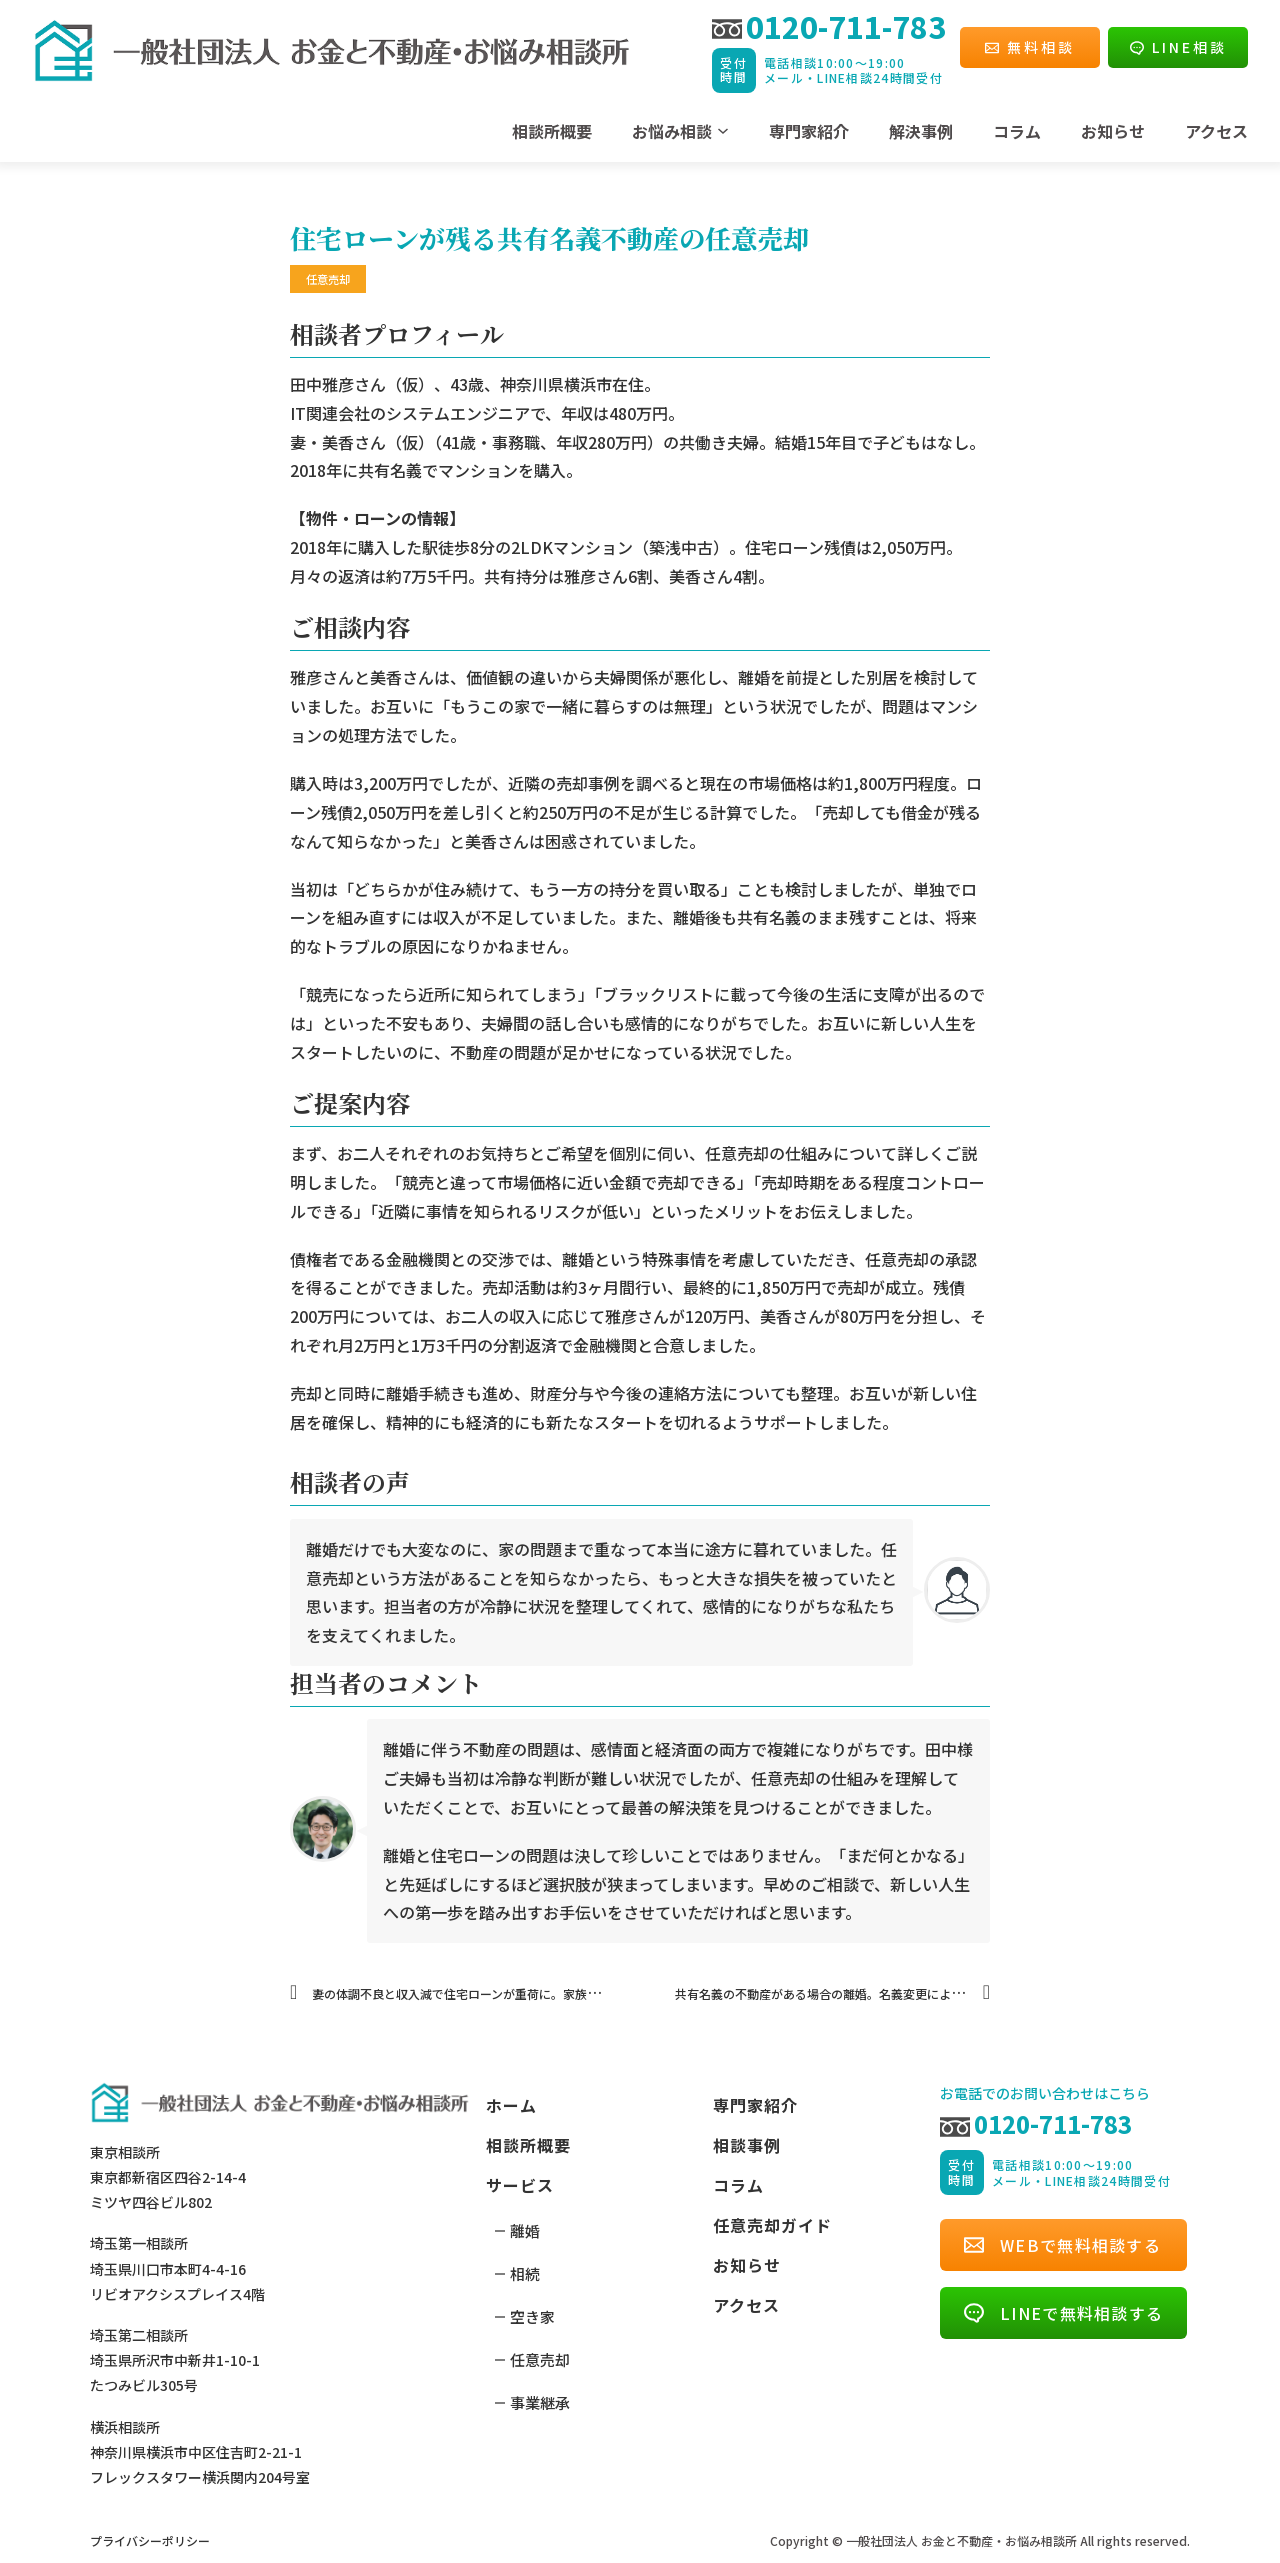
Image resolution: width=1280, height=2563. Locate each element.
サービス (520, 2185)
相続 (525, 2273)
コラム (1017, 131)
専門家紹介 (809, 131)
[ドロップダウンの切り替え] (723, 131)
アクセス (1216, 131)
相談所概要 (552, 131)
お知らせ (1113, 131)
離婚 (525, 2230)
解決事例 (921, 131)
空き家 (532, 2316)
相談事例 (747, 2145)
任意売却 (540, 2359)
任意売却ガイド (772, 2225)
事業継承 (540, 2402)
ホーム (511, 2105)
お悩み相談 (672, 131)
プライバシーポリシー (150, 2540)
